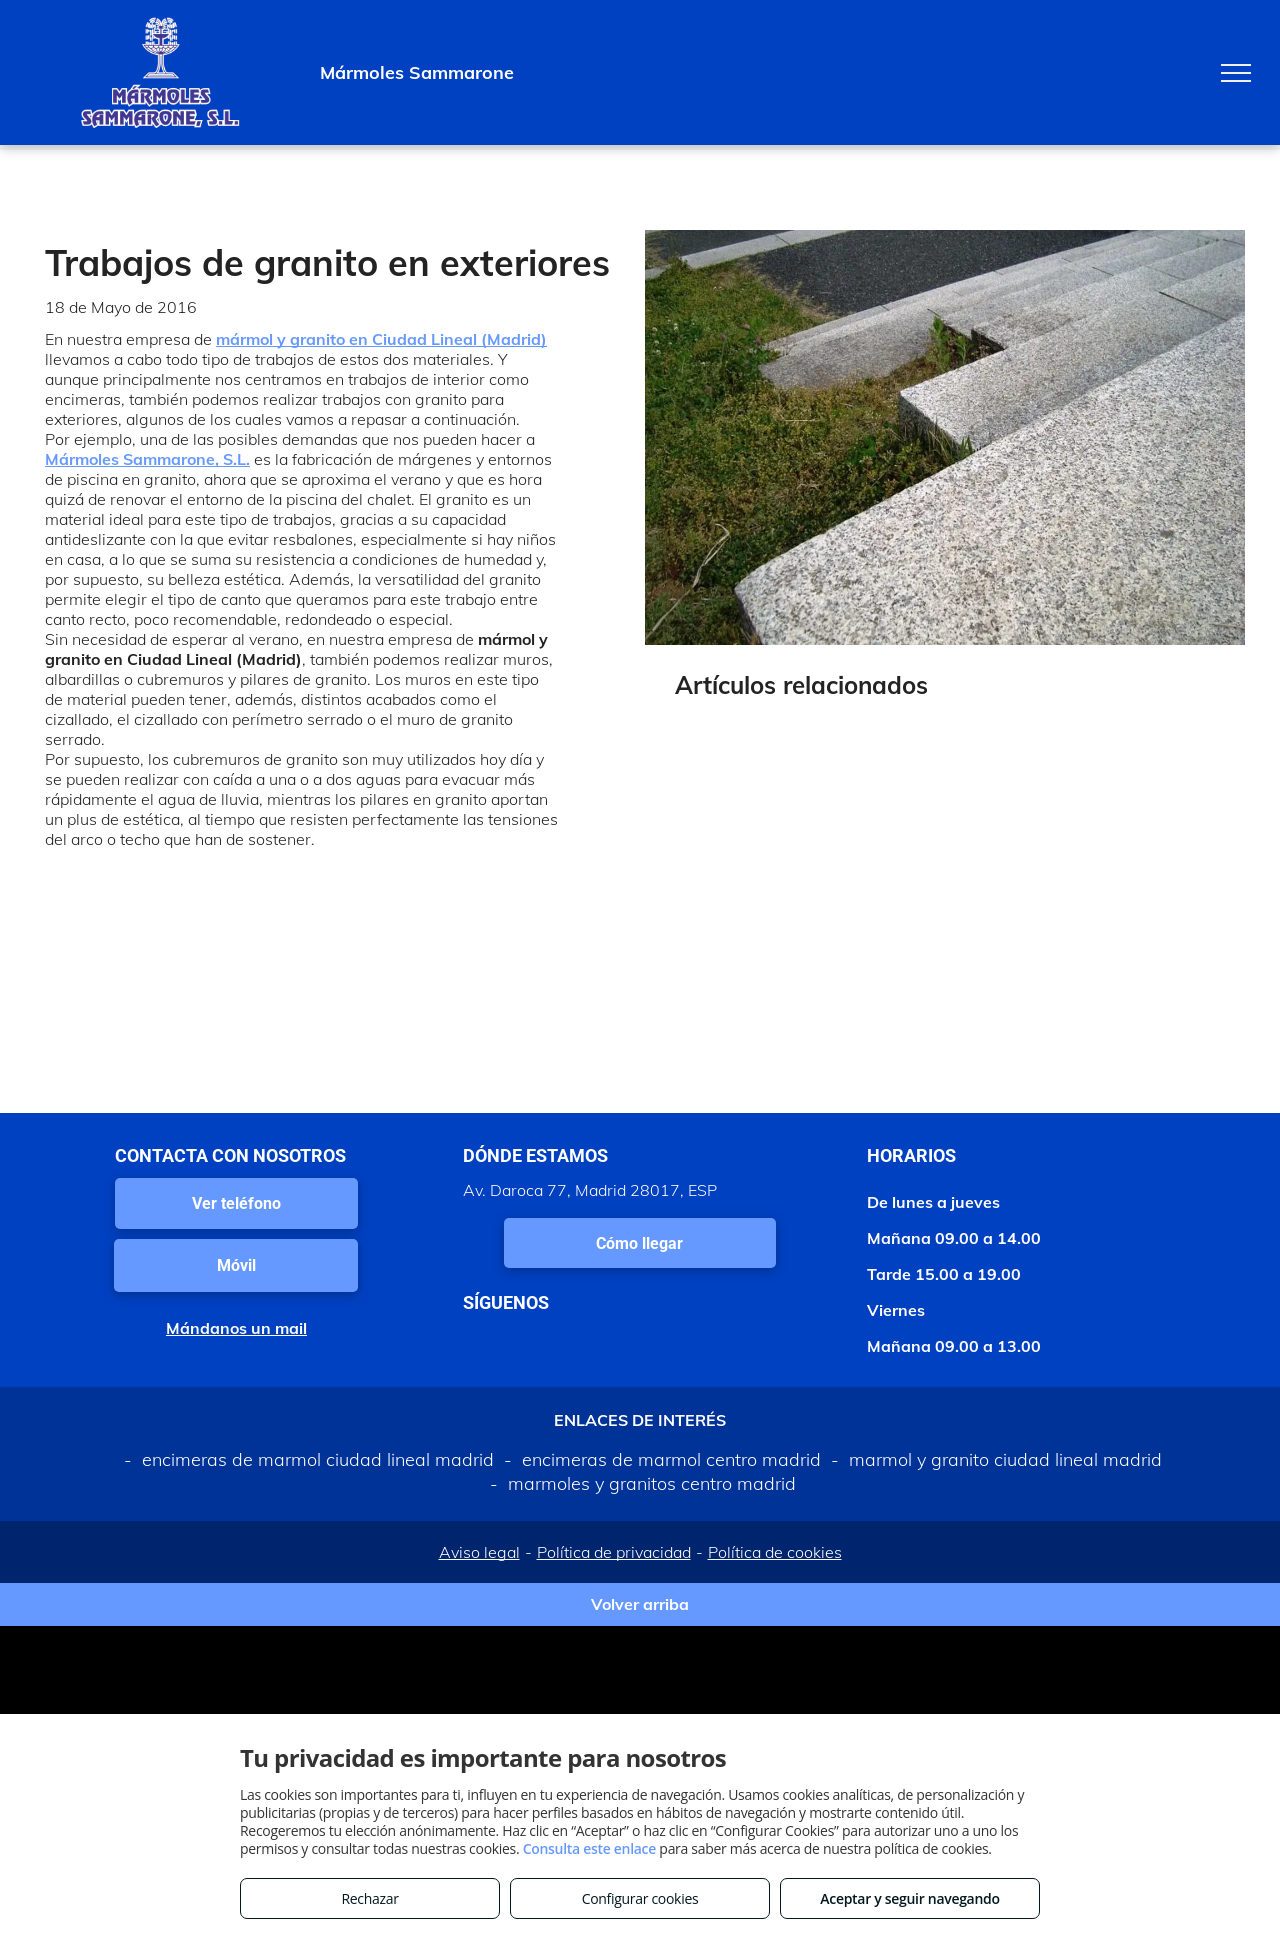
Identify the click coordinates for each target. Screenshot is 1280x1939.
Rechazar (369, 1898)
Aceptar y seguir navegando (909, 1898)
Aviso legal (479, 1552)
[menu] (1236, 73)
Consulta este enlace (589, 1848)
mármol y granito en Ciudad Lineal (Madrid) (381, 339)
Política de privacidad (614, 1552)
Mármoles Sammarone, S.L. (147, 459)
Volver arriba (640, 1604)
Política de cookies (775, 1552)
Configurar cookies (640, 1898)
